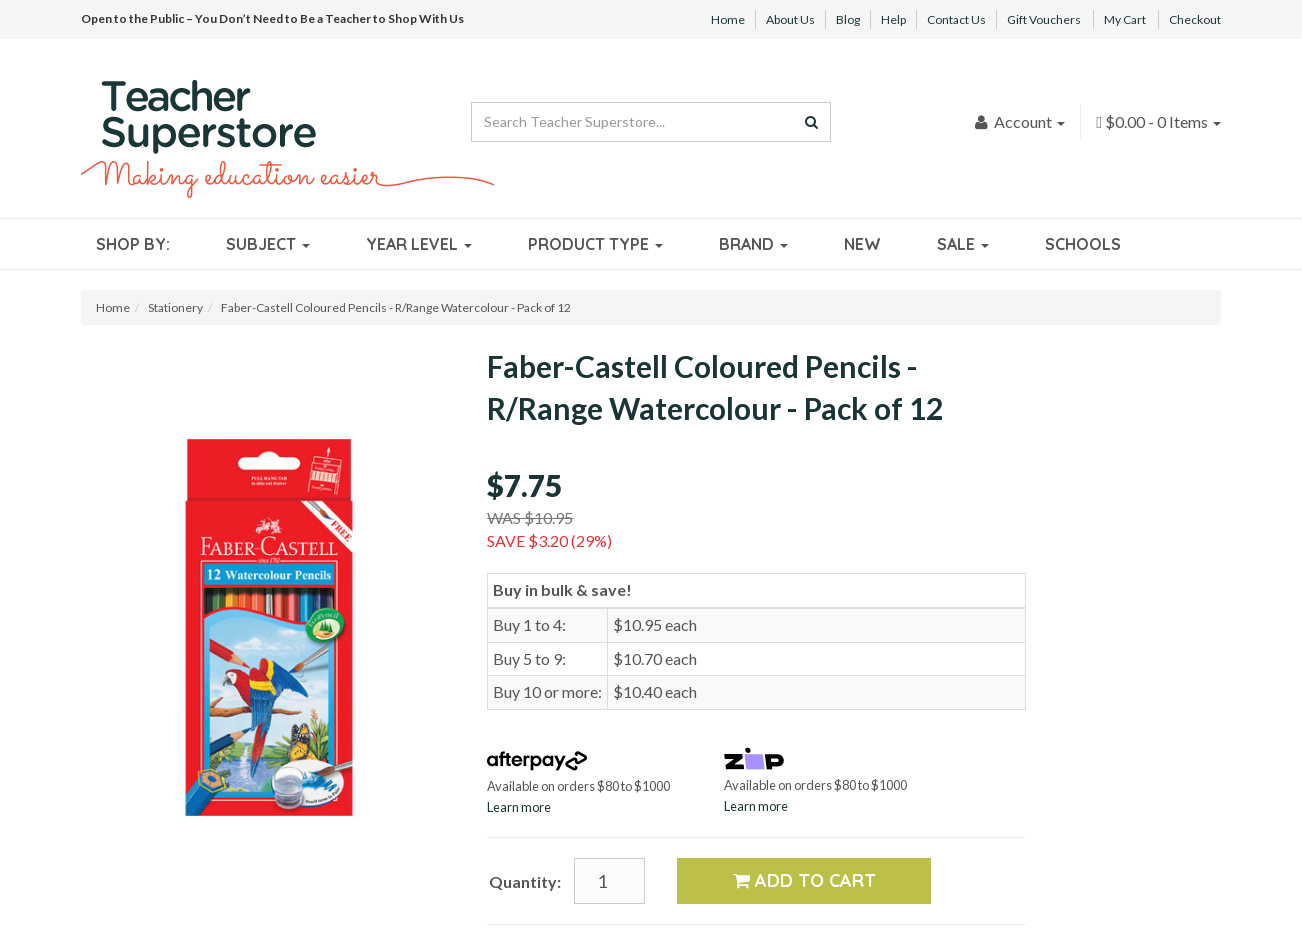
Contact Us (956, 19)
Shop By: (133, 244)
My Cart (1125, 19)
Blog (848, 19)
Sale (963, 244)
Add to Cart (804, 880)
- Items (1158, 121)
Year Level (419, 244)
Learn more (519, 807)
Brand (753, 244)
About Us (790, 19)
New (862, 244)
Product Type (595, 244)
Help (893, 19)
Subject (268, 244)
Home (728, 19)
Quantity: (525, 881)
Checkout (1195, 19)
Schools (1083, 244)
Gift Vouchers (1044, 19)
